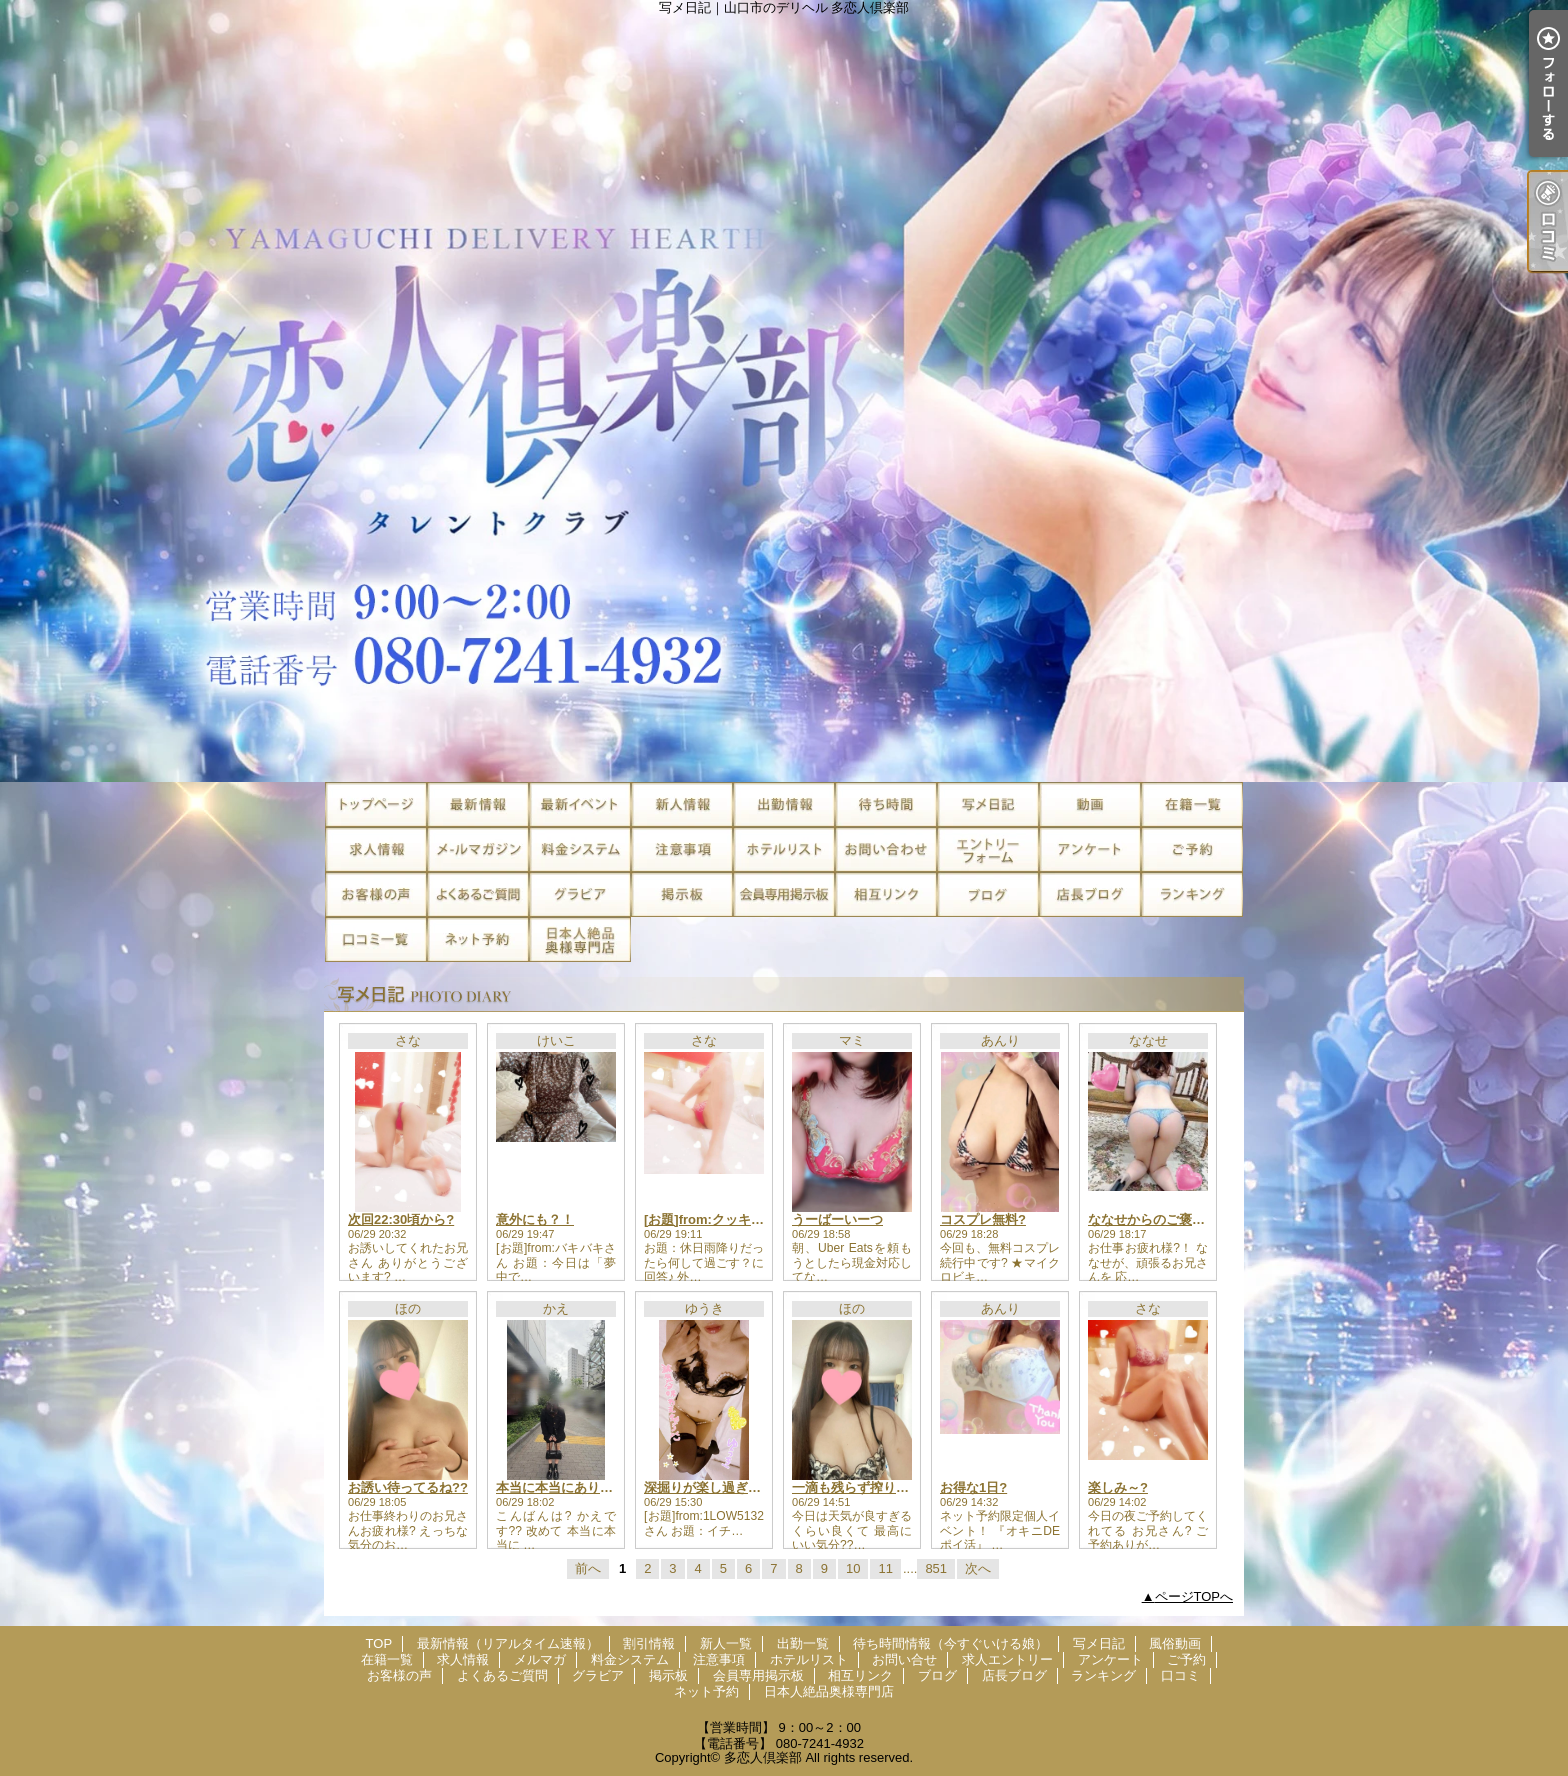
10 (853, 1568)
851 (936, 1568)
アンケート (1090, 849)
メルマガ (478, 849)
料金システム (580, 849)
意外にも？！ (535, 1219)
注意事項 (682, 849)
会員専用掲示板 (784, 894)
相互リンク (886, 894)
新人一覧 (682, 804)
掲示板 (682, 894)
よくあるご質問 (478, 894)
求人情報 (376, 849)
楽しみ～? (1118, 1487)
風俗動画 (1090, 804)
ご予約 (1192, 849)
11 (885, 1568)
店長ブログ (1090, 894)
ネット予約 (478, 939)
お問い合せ (886, 849)
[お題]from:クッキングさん (723, 1219)
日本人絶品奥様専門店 (580, 939)
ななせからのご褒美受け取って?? (1187, 1219)
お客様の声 (376, 894)
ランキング (1192, 894)
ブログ (988, 894)
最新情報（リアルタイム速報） (478, 804)
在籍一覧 (1192, 804)
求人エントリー (988, 849)
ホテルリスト (784, 849)
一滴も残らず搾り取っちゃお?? (884, 1487)
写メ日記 (988, 804)
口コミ (376, 939)
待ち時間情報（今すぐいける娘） (886, 804)
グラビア (580, 894)
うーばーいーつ (837, 1219)
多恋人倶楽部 (763, 1757)
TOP (376, 804)
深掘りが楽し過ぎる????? (722, 1487)
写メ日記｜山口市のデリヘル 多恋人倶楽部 (784, 391)
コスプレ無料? (983, 1219)
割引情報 (580, 804)
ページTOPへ (1194, 1596)
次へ (978, 1568)
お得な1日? (973, 1487)
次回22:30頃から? (401, 1219)
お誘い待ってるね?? (408, 1487)
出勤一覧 (784, 804)
